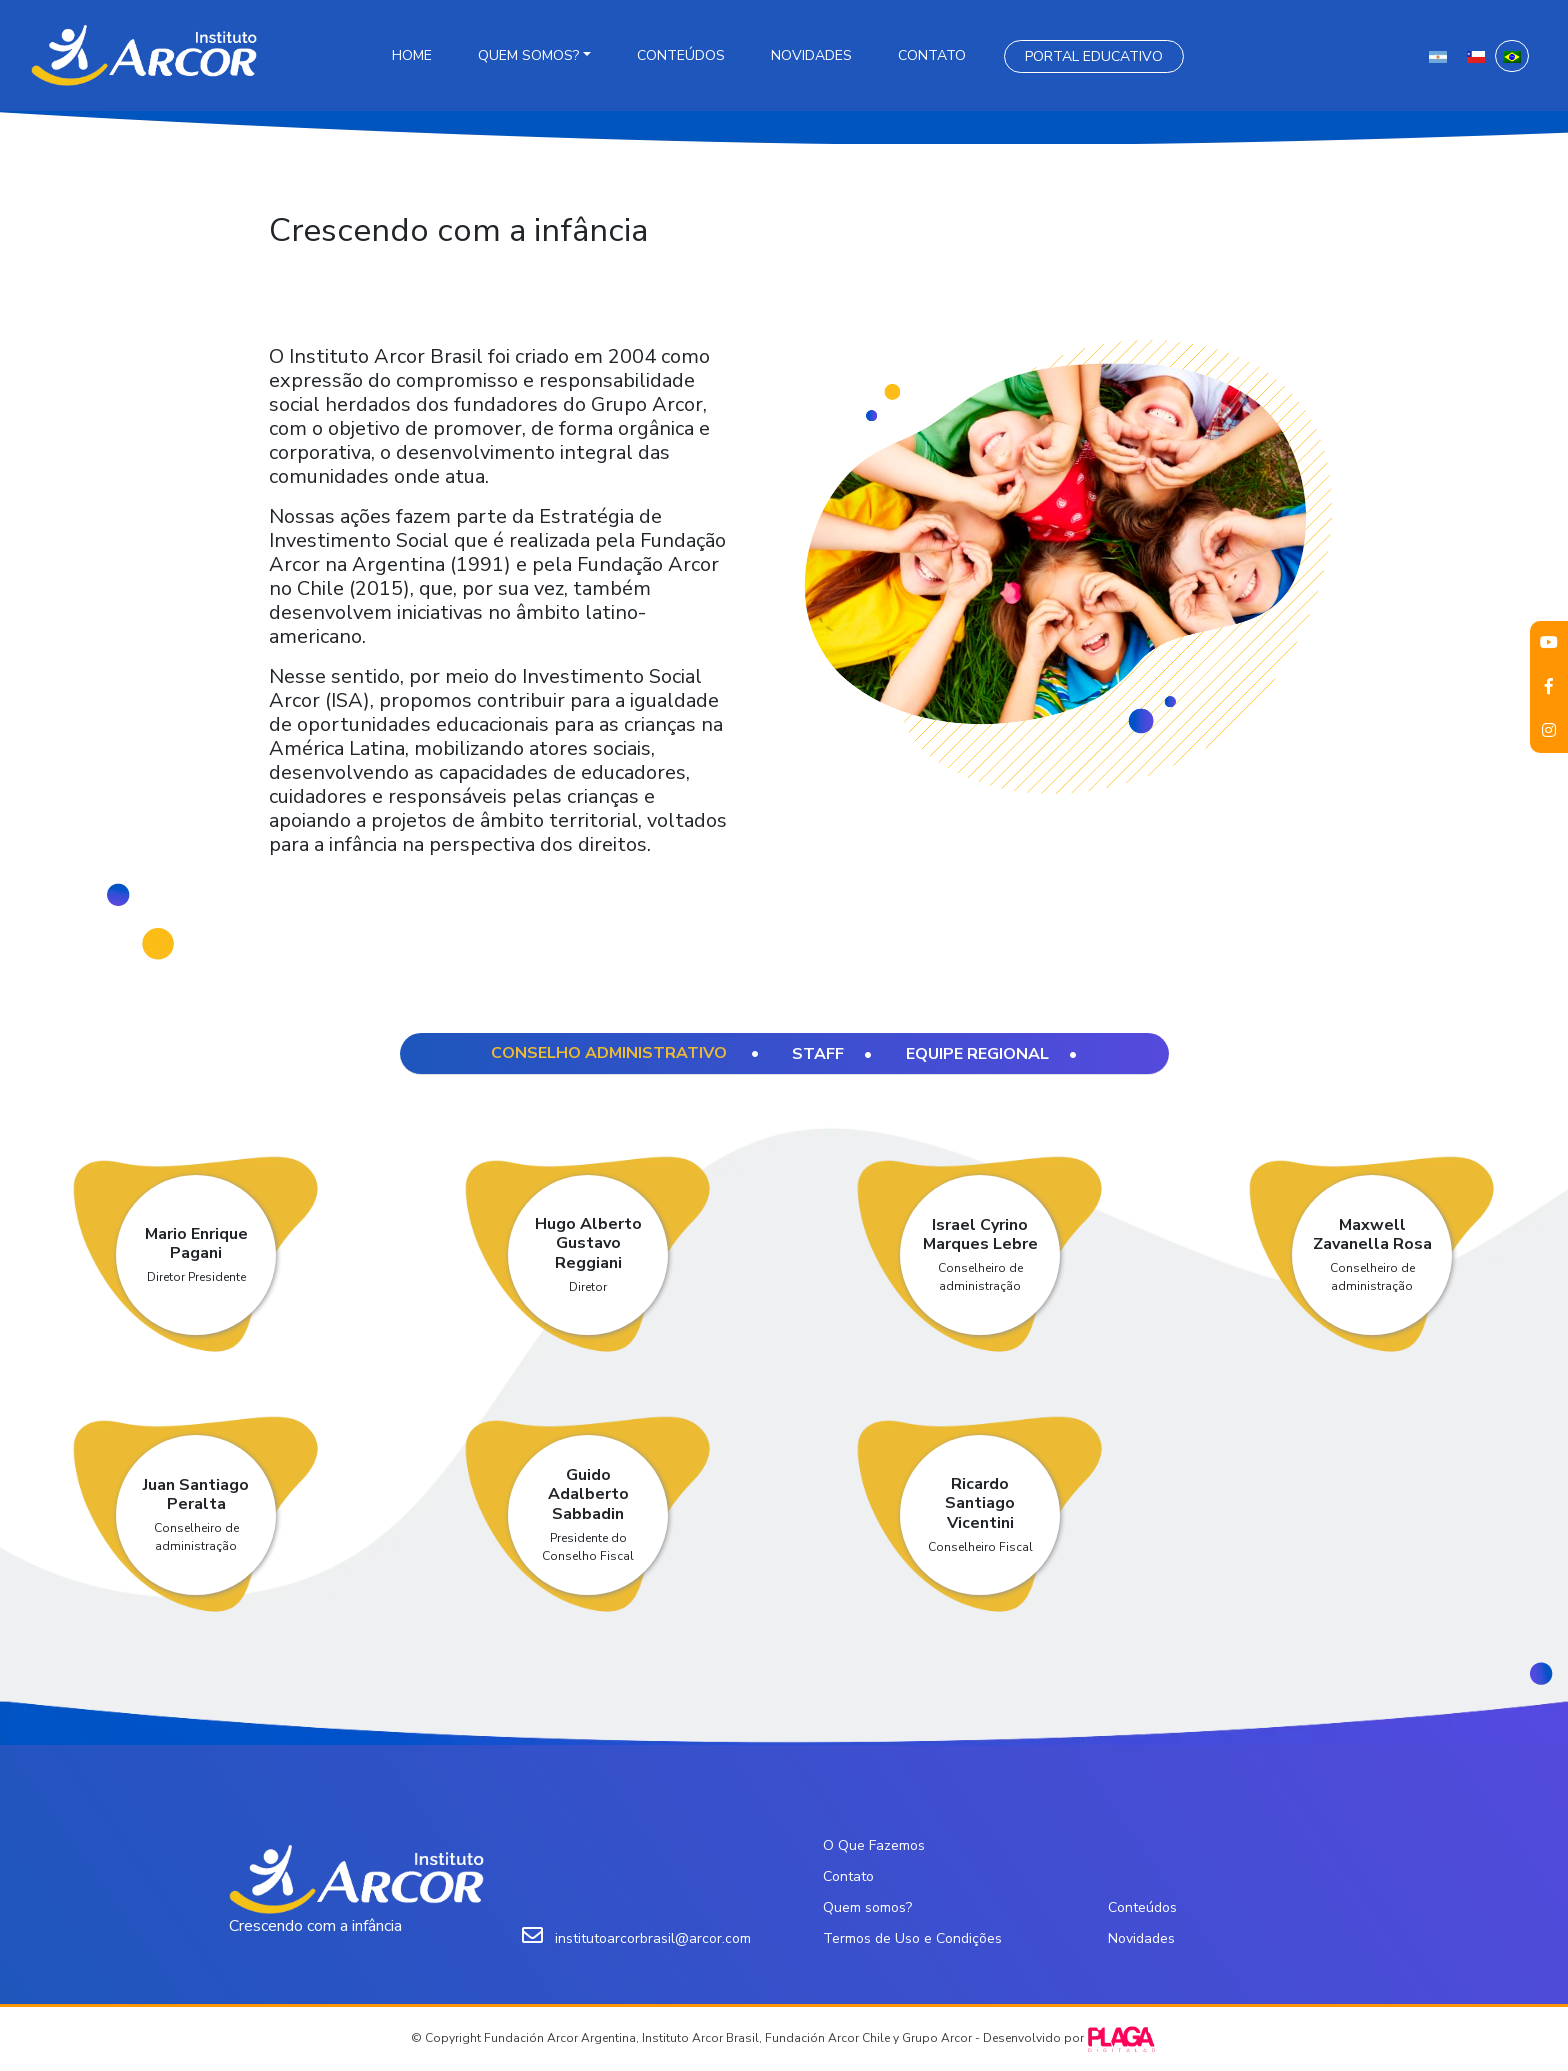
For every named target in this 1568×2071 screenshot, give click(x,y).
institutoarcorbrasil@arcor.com (653, 1938)
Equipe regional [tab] (977, 1054)
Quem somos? (528, 55)
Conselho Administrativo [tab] (611, 1053)
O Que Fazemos (874, 1845)
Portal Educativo (1094, 56)
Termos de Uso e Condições (912, 1938)
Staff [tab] (818, 1054)
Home (412, 55)
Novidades (811, 55)
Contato (932, 55)
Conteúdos (681, 55)
